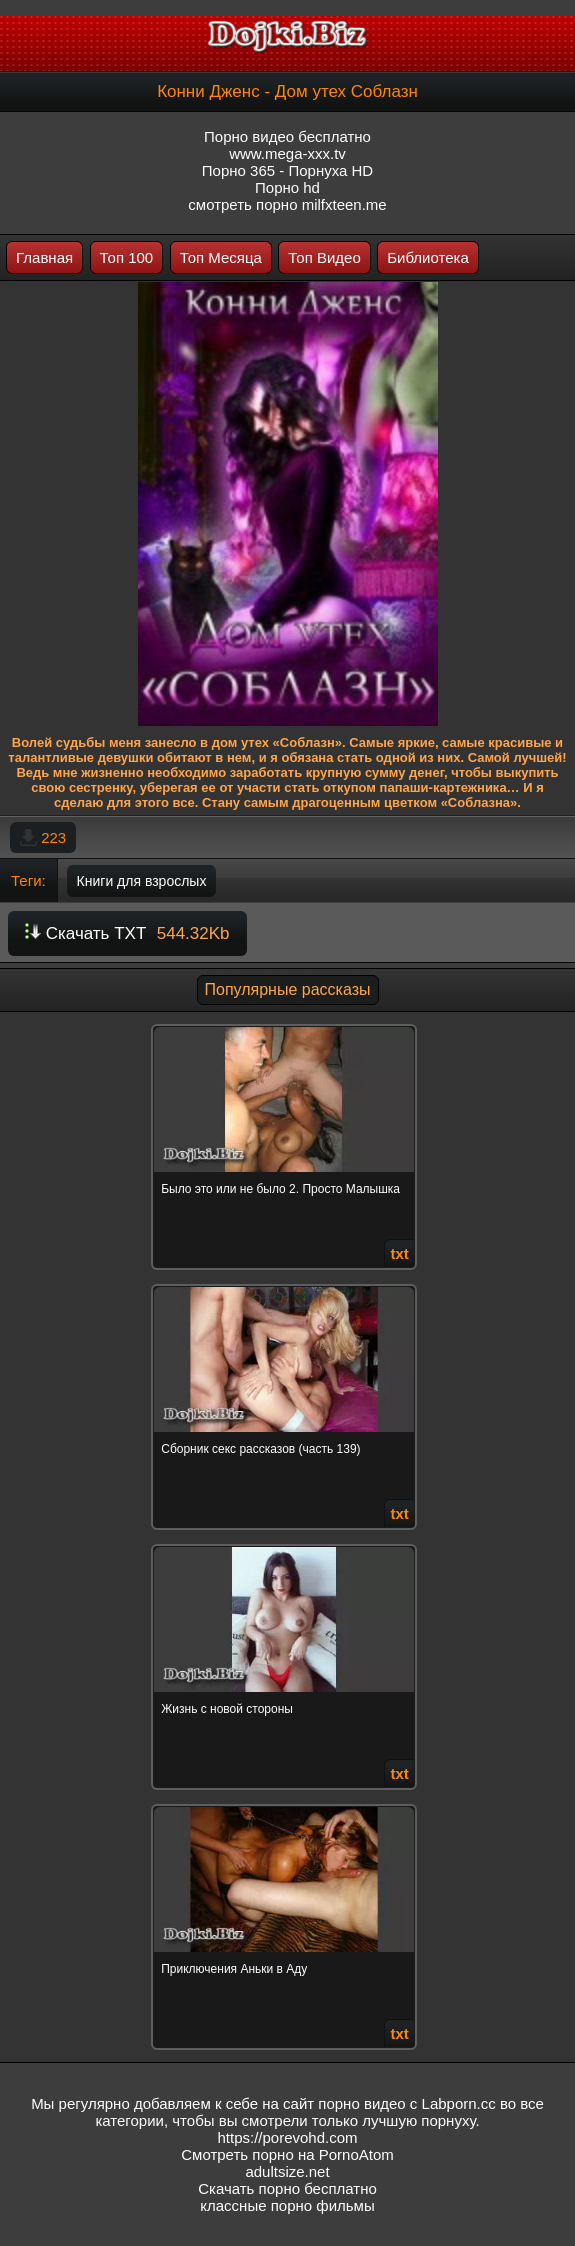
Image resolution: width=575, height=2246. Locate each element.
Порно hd (287, 187)
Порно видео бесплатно (287, 136)
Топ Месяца (221, 257)
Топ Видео (324, 257)
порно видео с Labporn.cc (406, 2103)
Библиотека (428, 257)
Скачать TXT (127, 933)
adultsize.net (287, 2171)
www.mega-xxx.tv (287, 153)
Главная (44, 257)
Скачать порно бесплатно (287, 2188)
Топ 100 (127, 257)
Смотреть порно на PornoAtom (287, 2154)
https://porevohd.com (287, 2137)
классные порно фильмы (287, 2205)
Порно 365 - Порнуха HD (287, 170)
